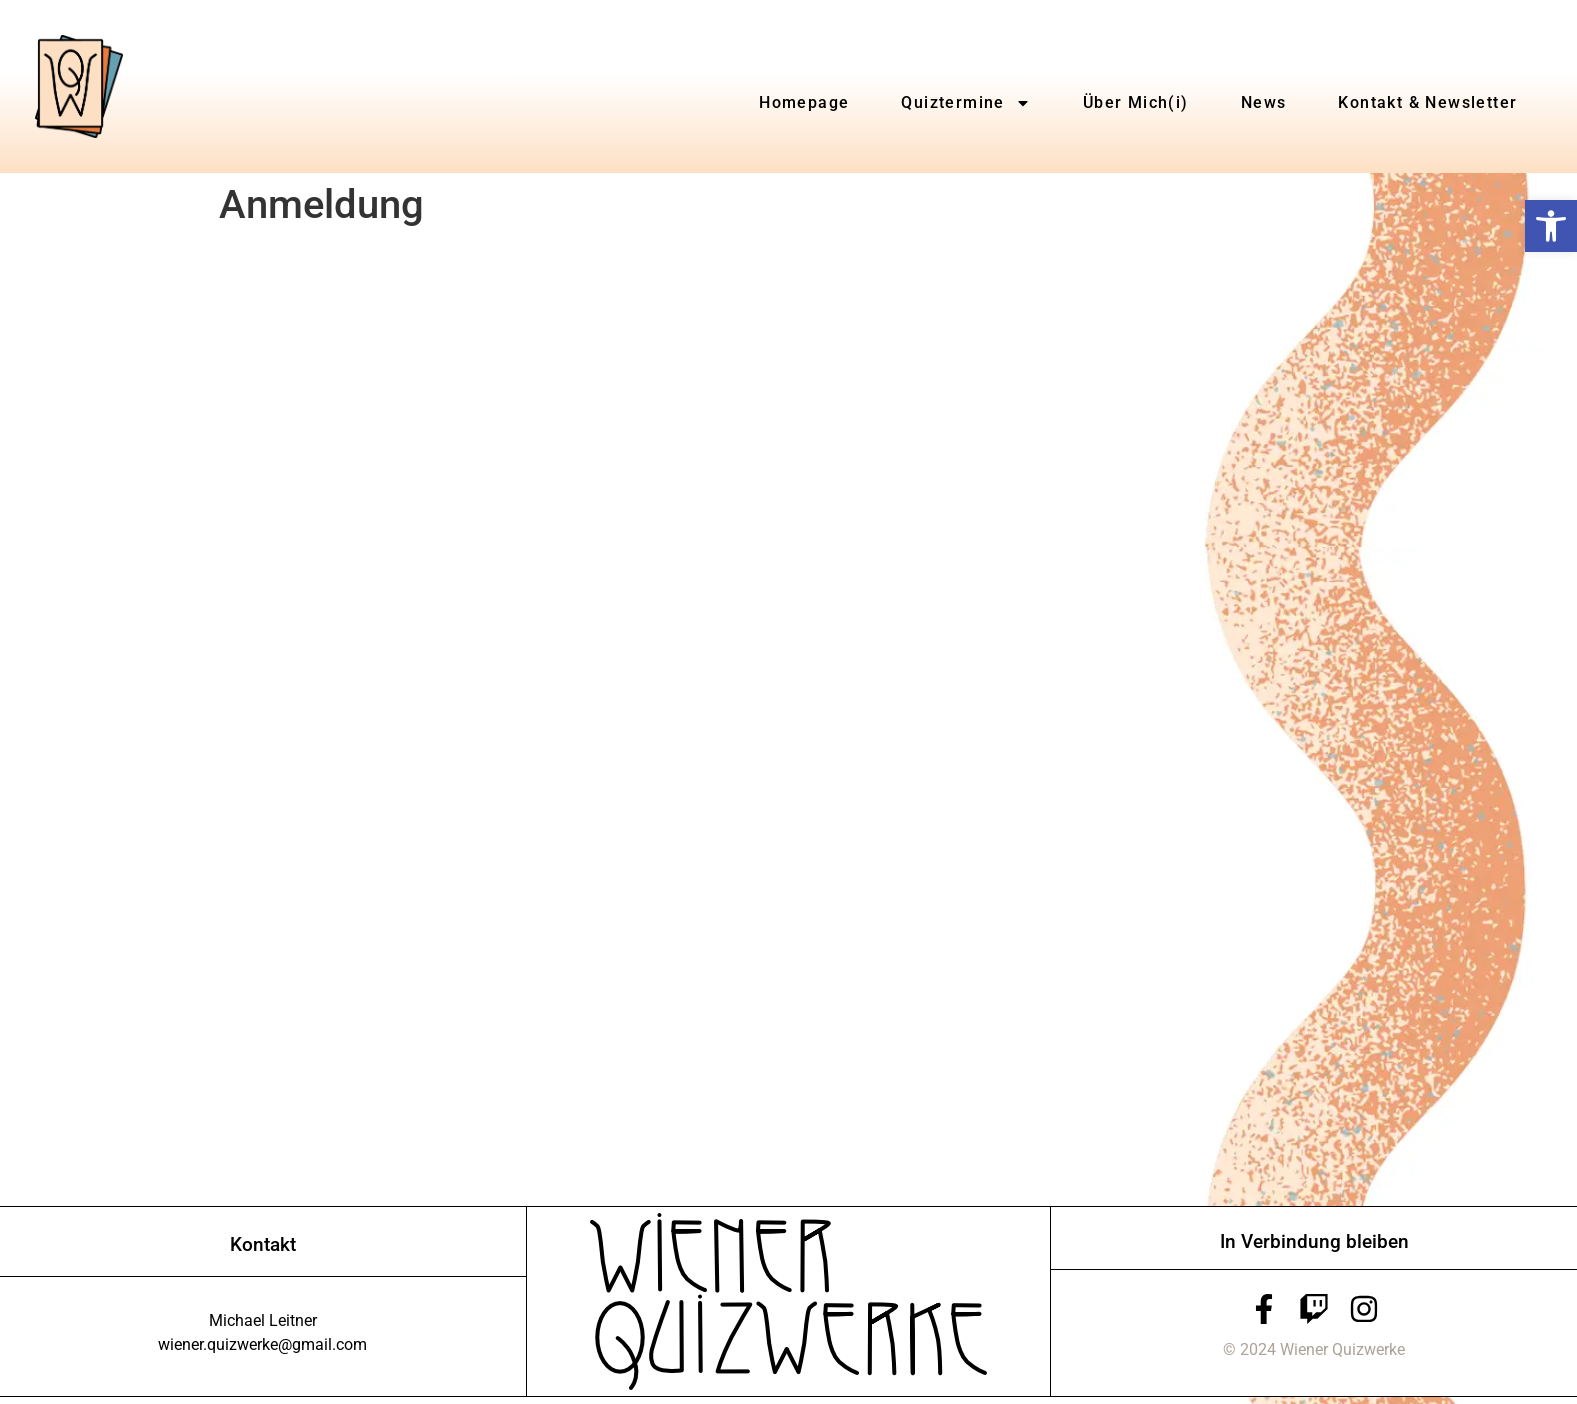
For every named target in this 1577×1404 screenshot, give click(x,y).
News (1264, 102)
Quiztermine (965, 103)
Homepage (804, 102)
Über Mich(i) (1136, 102)
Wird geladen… (539, 715)
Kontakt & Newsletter (1427, 102)
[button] (1551, 226)
